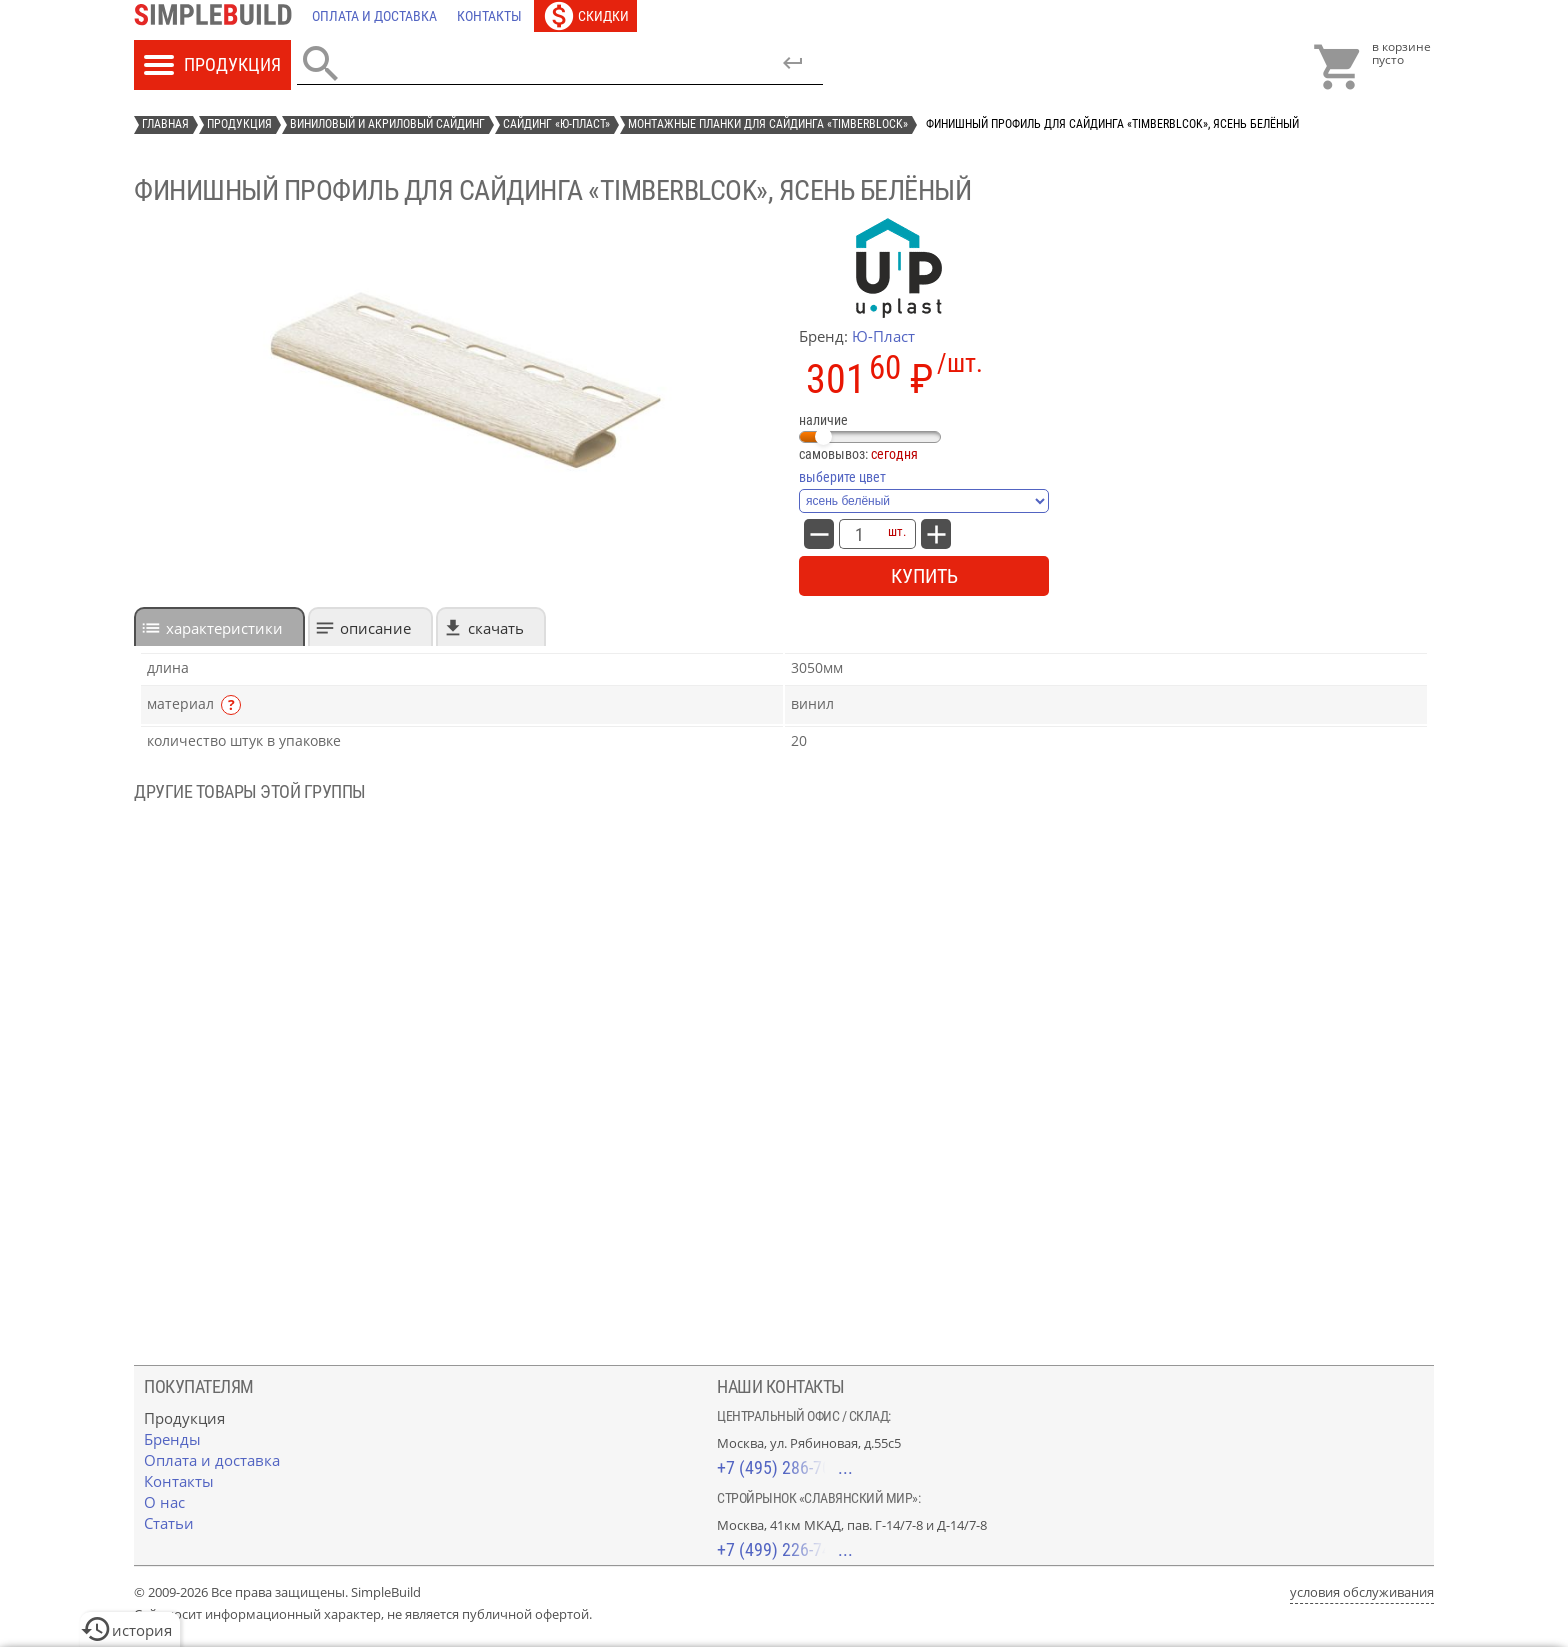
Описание (375, 628)
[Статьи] (169, 1523)
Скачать (496, 628)
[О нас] (164, 1502)
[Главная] (218, 16)
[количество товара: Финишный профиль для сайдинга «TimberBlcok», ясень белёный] (859, 534)
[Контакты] (489, 16)
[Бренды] (172, 1439)
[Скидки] (585, 16)
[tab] (219, 626)
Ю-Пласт (883, 336)
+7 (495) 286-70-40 (785, 1467)
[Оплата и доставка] (374, 16)
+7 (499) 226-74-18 (785, 1549)
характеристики (224, 628)
